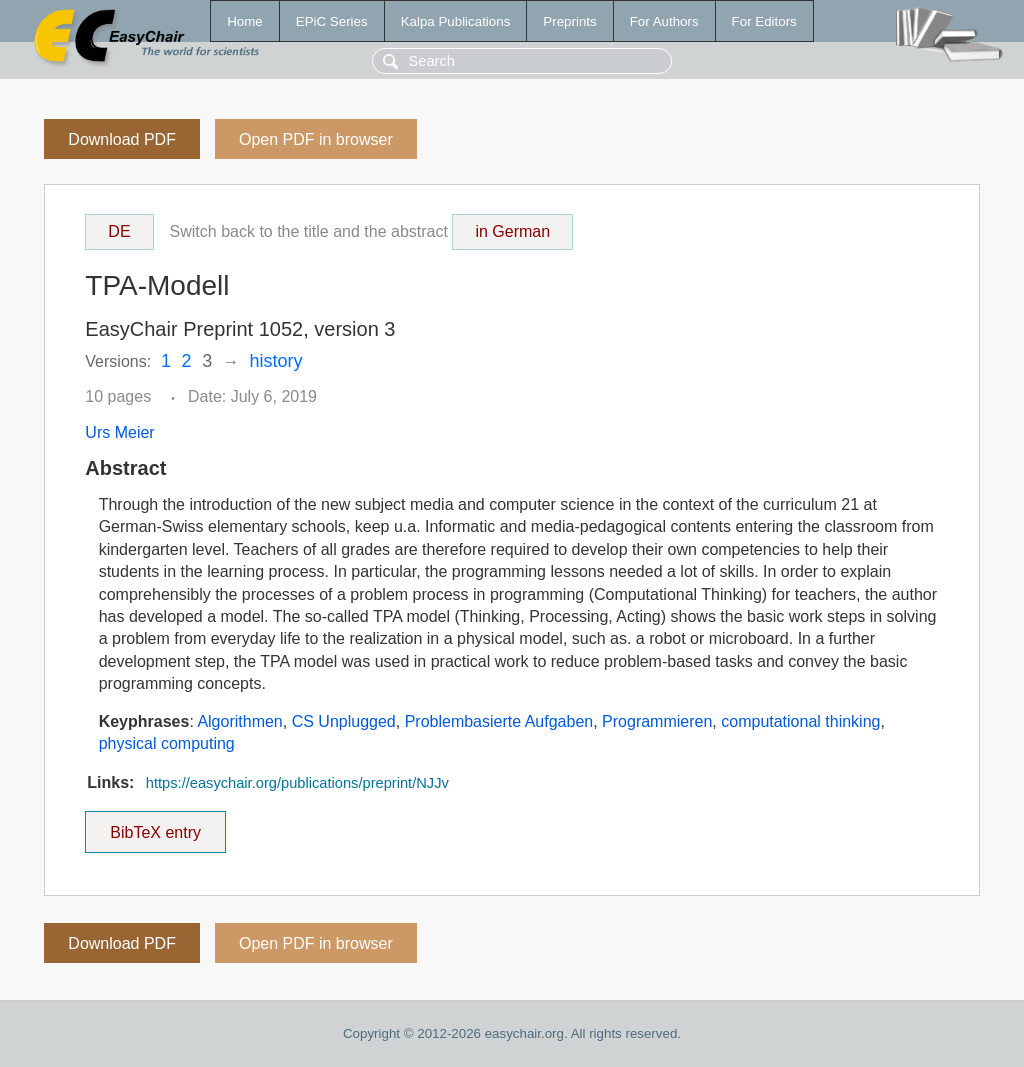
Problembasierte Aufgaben (499, 721)
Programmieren (657, 721)
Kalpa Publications (456, 21)
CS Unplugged (344, 721)
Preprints (569, 21)
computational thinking (800, 721)
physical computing (167, 743)
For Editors (764, 21)
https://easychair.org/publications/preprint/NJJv (297, 783)
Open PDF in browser (316, 139)
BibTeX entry (156, 826)
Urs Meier (119, 432)
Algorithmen (239, 721)
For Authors (664, 21)
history (276, 361)
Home (245, 21)
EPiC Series (332, 21)
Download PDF (122, 139)
